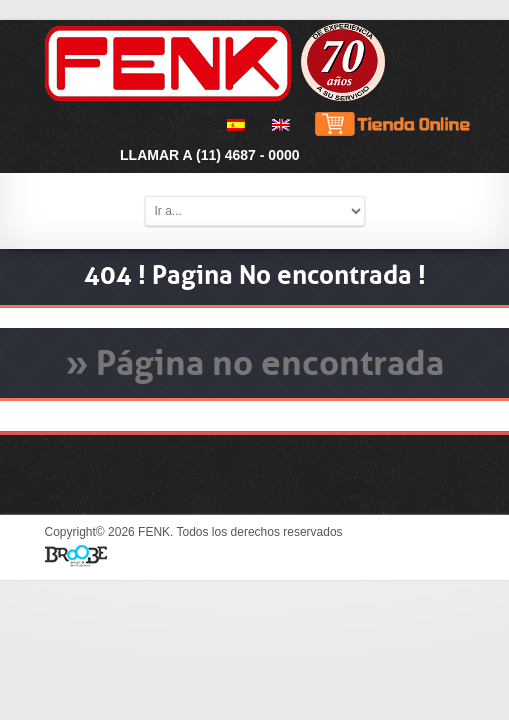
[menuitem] (232, 125)
